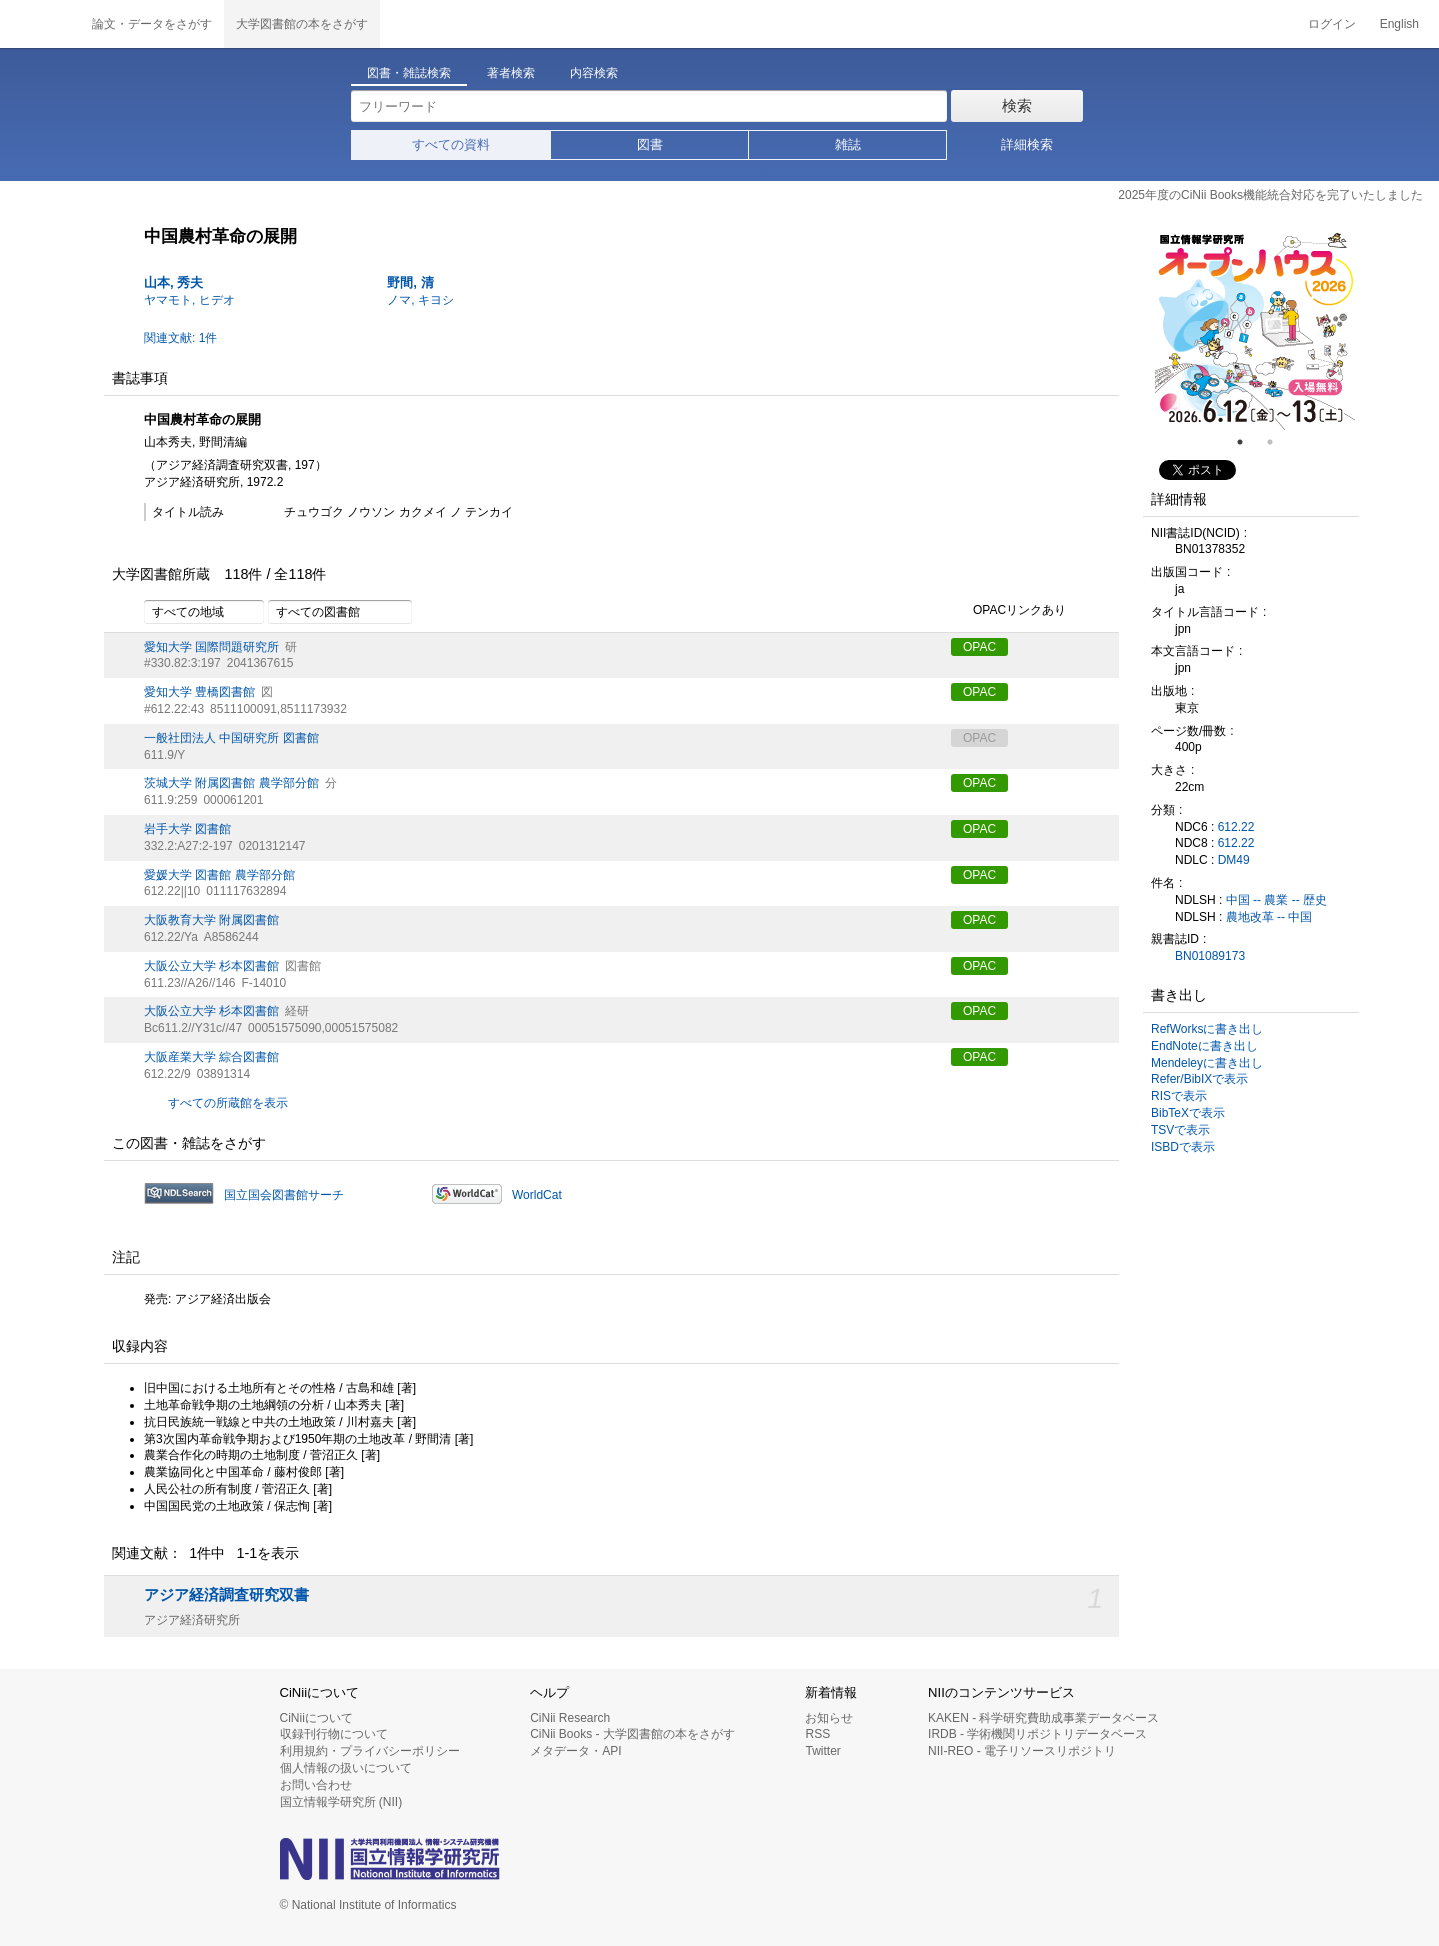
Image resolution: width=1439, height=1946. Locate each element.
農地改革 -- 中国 (1269, 917)
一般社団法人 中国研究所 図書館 (231, 738)
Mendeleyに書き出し (1207, 1063)
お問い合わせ (316, 1785)
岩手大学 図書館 (187, 829)
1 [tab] (1248, 442)
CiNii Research (570, 1718)
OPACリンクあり (1008, 611)
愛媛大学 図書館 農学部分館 (219, 875)
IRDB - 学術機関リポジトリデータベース (1037, 1734)
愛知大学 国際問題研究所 (211, 647)
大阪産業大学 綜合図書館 (211, 1057)
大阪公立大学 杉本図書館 (211, 966)
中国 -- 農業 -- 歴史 (1276, 900)
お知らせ (829, 1718)
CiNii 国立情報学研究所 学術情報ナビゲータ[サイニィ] (40, 24)
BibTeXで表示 (1188, 1113)
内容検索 (594, 73)
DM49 (1234, 860)
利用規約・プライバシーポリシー (370, 1751)
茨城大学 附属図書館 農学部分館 (231, 783)
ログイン (1332, 24)
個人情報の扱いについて (346, 1768)
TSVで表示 (1180, 1130)
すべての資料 (451, 144)
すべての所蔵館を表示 (228, 1103)
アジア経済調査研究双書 (226, 1595)
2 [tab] (1278, 442)
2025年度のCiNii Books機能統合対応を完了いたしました (1270, 195)
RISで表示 (1179, 1096)
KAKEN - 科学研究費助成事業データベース (1043, 1718)
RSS (817, 1734)
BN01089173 (1210, 956)
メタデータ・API (575, 1751)
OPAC (979, 647)
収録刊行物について (334, 1734)
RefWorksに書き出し (1207, 1029)
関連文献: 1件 (180, 338)
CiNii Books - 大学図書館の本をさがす (632, 1734)
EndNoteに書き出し (1204, 1046)
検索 (1017, 105)
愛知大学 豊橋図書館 (199, 692)
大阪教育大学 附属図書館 (211, 920)
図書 (650, 144)
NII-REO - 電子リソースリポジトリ (1022, 1751)
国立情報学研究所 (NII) (341, 1802)
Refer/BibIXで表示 (1199, 1079)
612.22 (1236, 827)
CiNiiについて (316, 1718)
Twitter (822, 1751)
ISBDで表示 (1183, 1147)
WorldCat (537, 1195)
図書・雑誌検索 (409, 73)
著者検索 (511, 73)
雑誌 (848, 144)
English (1399, 24)
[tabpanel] (1255, 330)
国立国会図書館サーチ (284, 1195)
